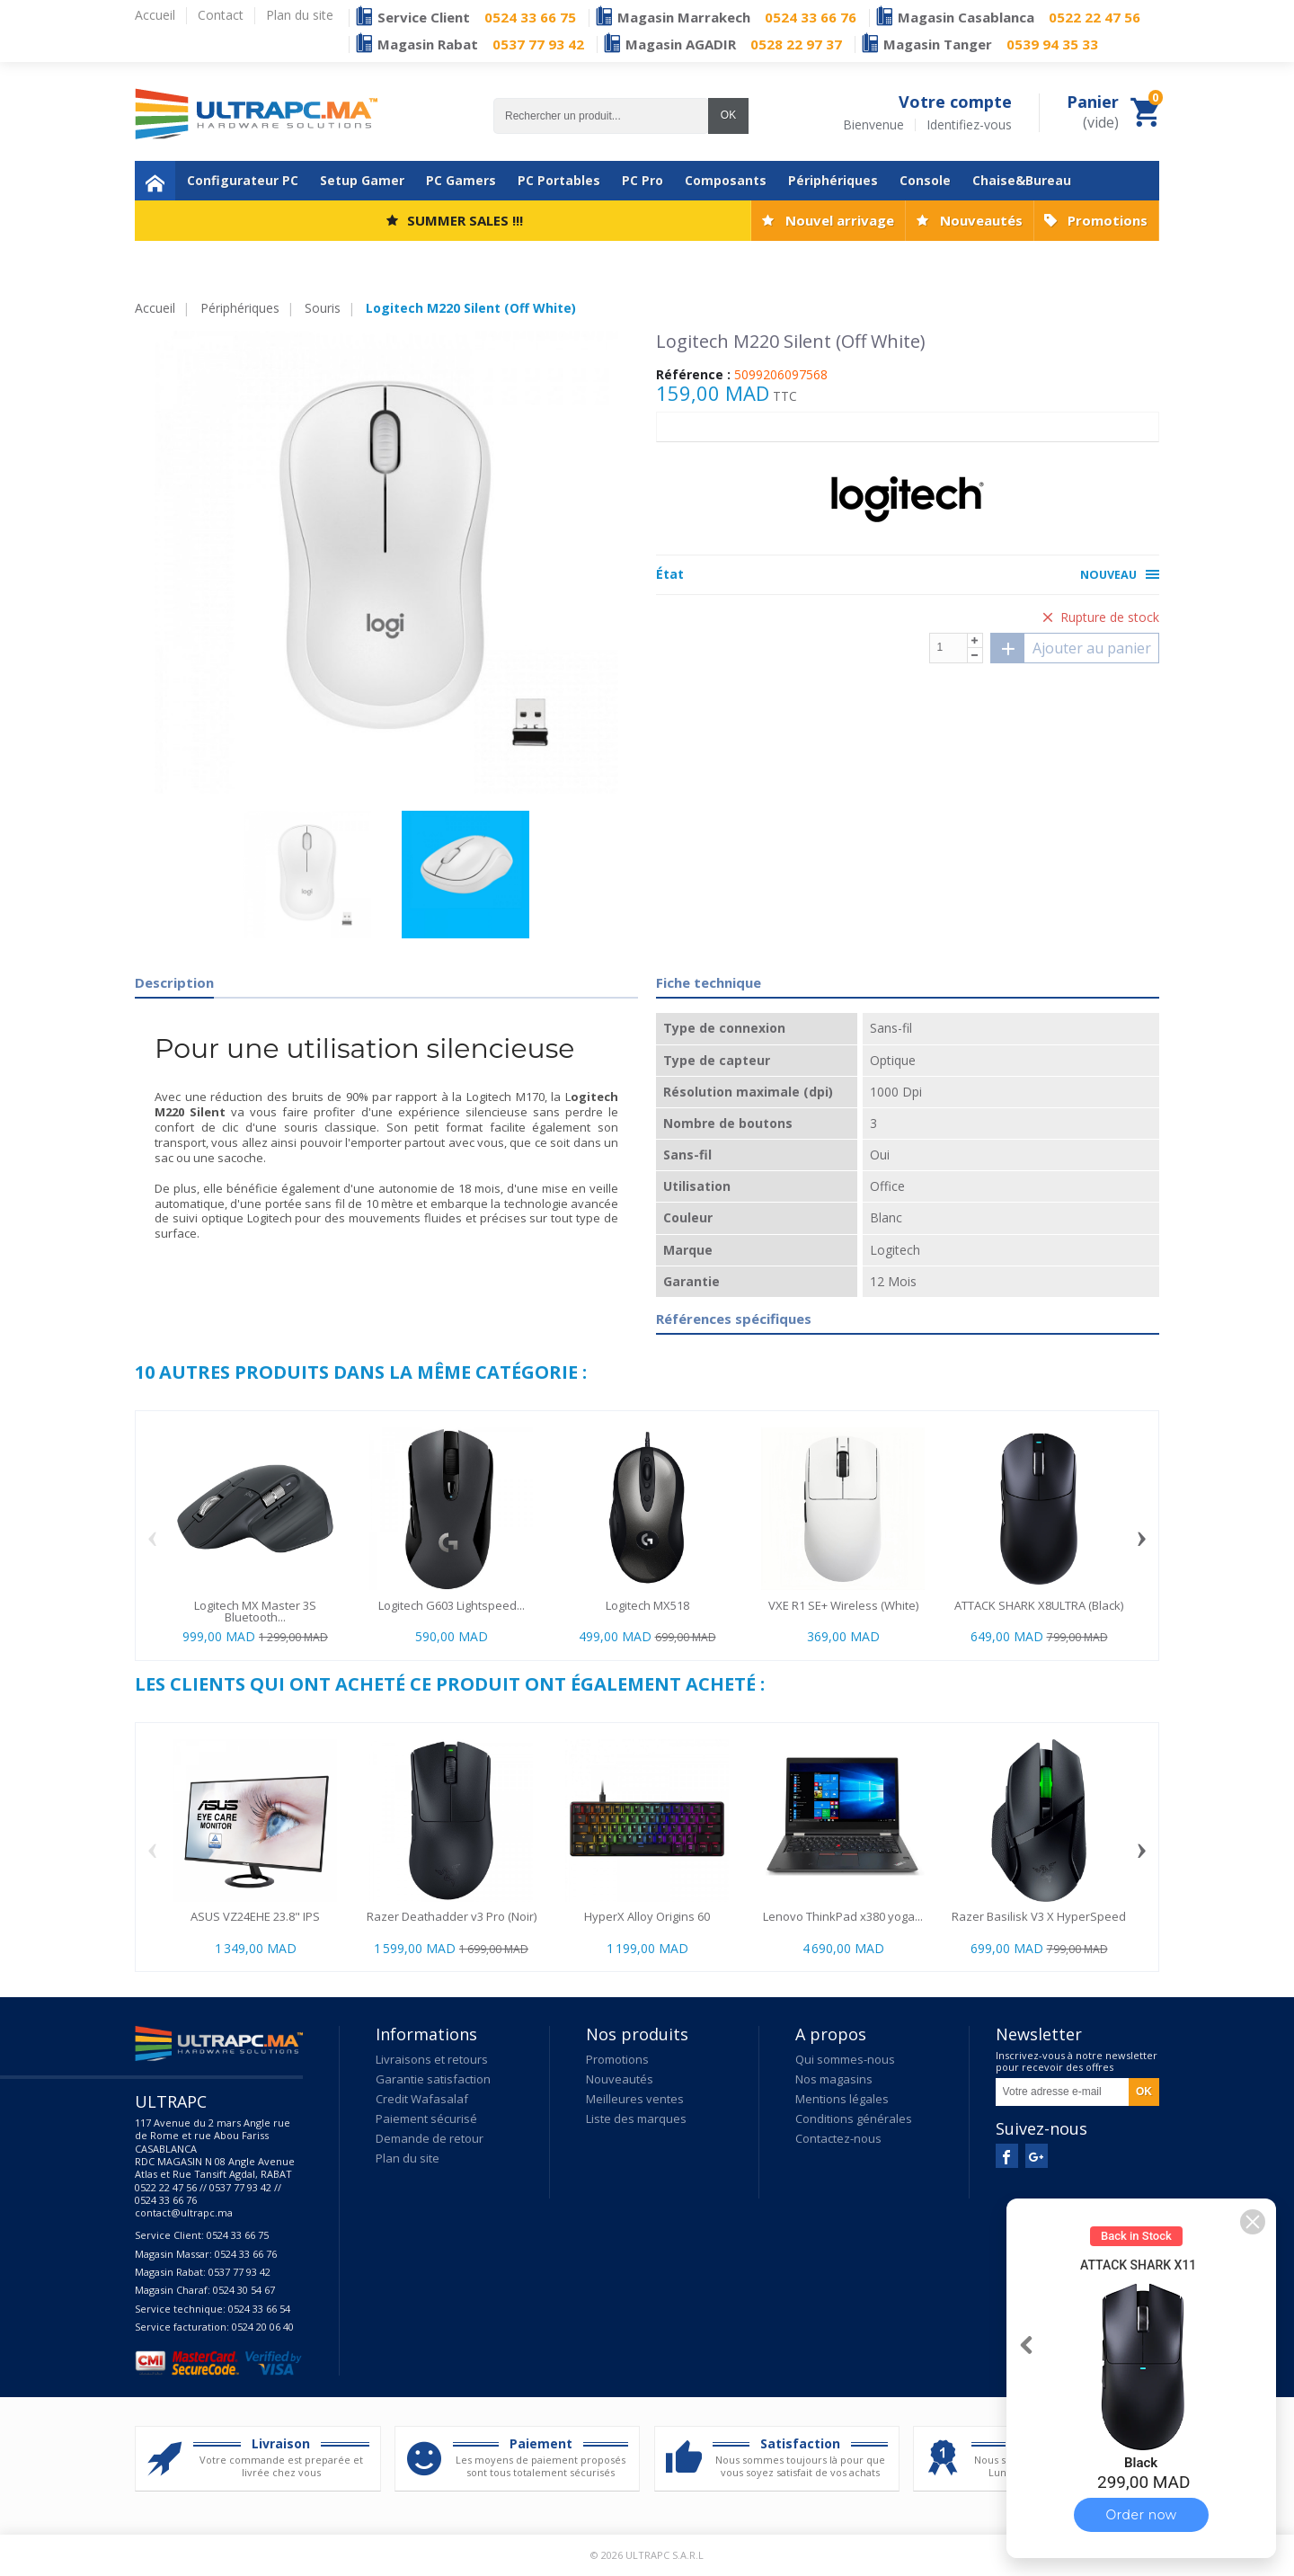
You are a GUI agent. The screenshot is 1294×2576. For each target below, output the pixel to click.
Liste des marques (636, 2118)
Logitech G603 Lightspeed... (451, 1605)
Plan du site (407, 2158)
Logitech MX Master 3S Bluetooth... (255, 1611)
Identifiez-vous (969, 125)
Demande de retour (429, 2138)
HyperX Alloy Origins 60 (647, 1916)
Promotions (1108, 220)
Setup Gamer (362, 180)
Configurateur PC (242, 180)
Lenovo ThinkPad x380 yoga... (843, 1916)
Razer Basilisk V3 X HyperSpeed (1039, 1916)
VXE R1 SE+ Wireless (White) (843, 1605)
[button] (1252, 2221)
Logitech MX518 (647, 1605)
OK (728, 115)
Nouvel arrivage (839, 220)
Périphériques (833, 180)
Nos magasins (834, 2079)
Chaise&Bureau (1021, 180)
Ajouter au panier (1071, 648)
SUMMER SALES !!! (465, 220)
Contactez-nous (838, 2138)
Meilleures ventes (635, 2099)
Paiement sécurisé (426, 2118)
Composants (726, 180)
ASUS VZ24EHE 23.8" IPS (255, 1916)
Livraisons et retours (432, 2059)
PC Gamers (461, 180)
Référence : (693, 375)
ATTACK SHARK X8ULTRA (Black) (1038, 1605)
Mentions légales (842, 2099)
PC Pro (642, 180)
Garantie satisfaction (433, 2079)
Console (925, 180)
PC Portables (559, 180)
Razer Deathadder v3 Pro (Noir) (451, 1916)
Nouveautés (981, 220)
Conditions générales (853, 2118)
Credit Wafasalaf (422, 2099)
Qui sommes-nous (845, 2059)
